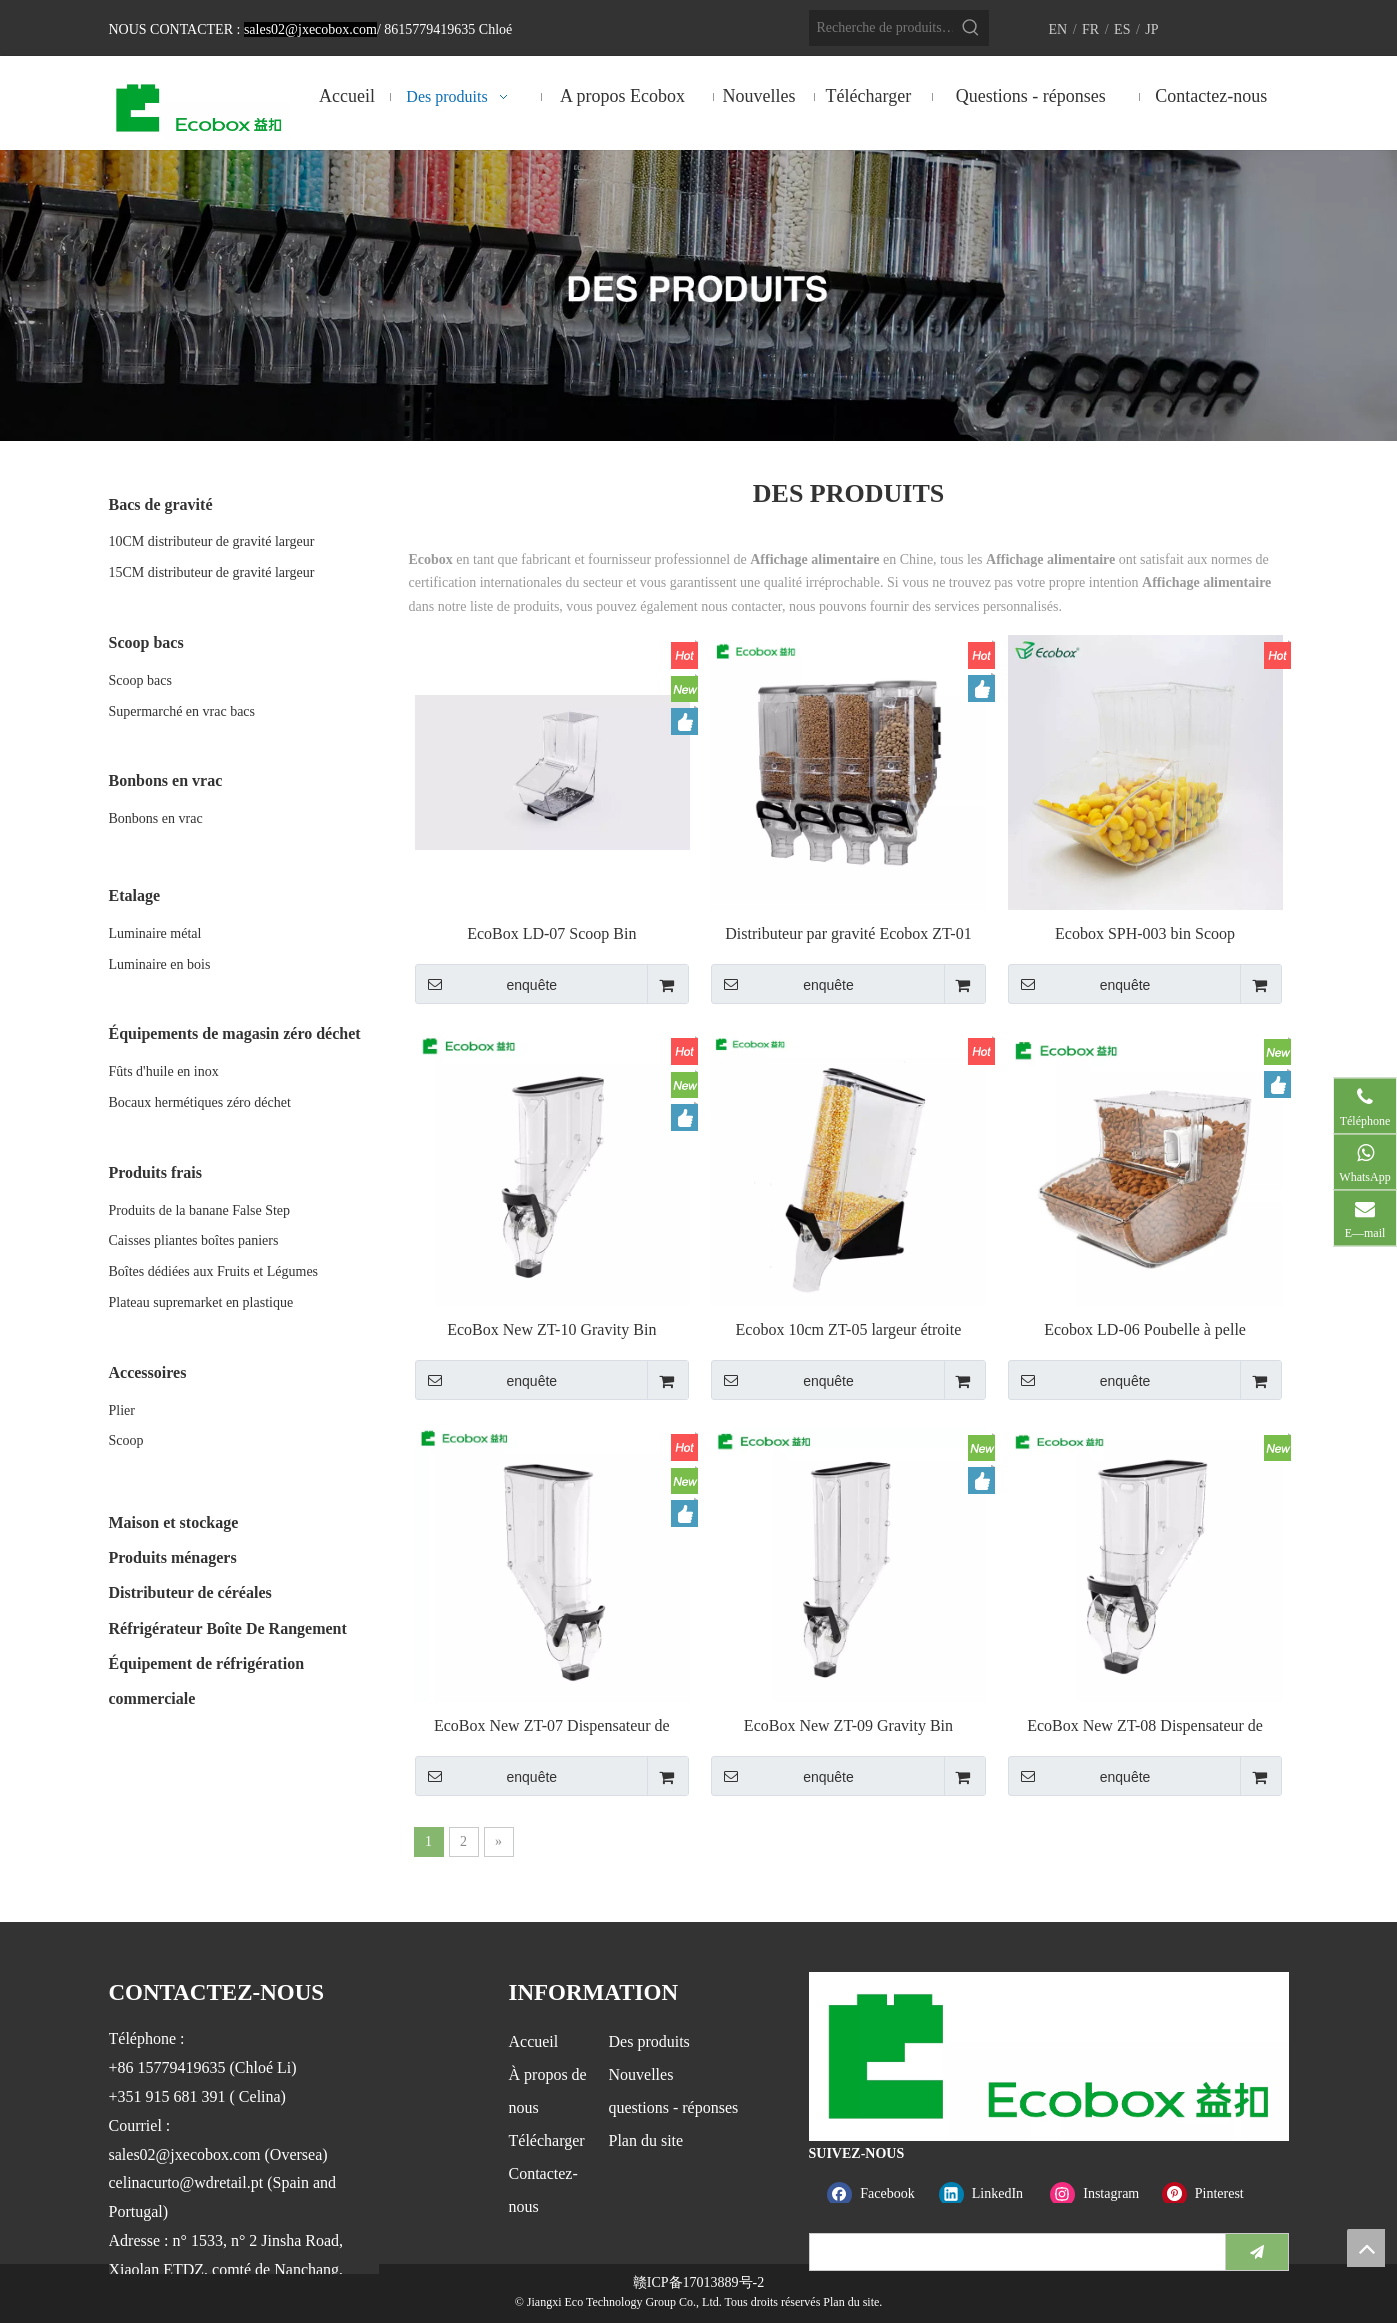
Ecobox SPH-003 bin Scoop (1145, 933)
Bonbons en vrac (156, 818)
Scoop (126, 1440)
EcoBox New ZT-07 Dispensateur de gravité (552, 1726)
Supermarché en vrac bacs (182, 711)
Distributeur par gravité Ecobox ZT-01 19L (848, 934)
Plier (122, 1410)
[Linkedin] (990, 2194)
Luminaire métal (155, 933)
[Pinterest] (1213, 2194)
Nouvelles (641, 2074)
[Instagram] (1101, 2194)
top (1366, 2248)
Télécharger (547, 2140)
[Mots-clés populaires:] (971, 28)
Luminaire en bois (160, 964)
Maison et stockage (174, 1522)
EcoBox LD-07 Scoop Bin (551, 933)
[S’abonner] (1257, 2252)
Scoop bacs (140, 680)
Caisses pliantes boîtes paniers (194, 1240)
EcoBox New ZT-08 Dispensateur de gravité (1145, 1726)
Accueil (534, 2041)
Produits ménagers (173, 1557)
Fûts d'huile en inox (164, 1071)
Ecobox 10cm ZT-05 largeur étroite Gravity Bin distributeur (849, 1330)
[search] (1013, 2252)
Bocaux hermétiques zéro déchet (200, 1102)
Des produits (649, 2041)
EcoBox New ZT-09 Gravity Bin (848, 1725)
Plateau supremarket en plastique (201, 1302)
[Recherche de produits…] (881, 28)
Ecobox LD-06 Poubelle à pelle (1145, 1329)
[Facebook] (878, 2194)
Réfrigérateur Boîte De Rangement (228, 1628)
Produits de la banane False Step (200, 1210)
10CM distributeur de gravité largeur (212, 541)
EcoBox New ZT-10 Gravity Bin (551, 1329)
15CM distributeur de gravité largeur (212, 572)
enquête (486, 984)
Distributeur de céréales (190, 1592)
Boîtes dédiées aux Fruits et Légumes (214, 1271)
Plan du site (646, 2140)
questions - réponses (674, 2107)
